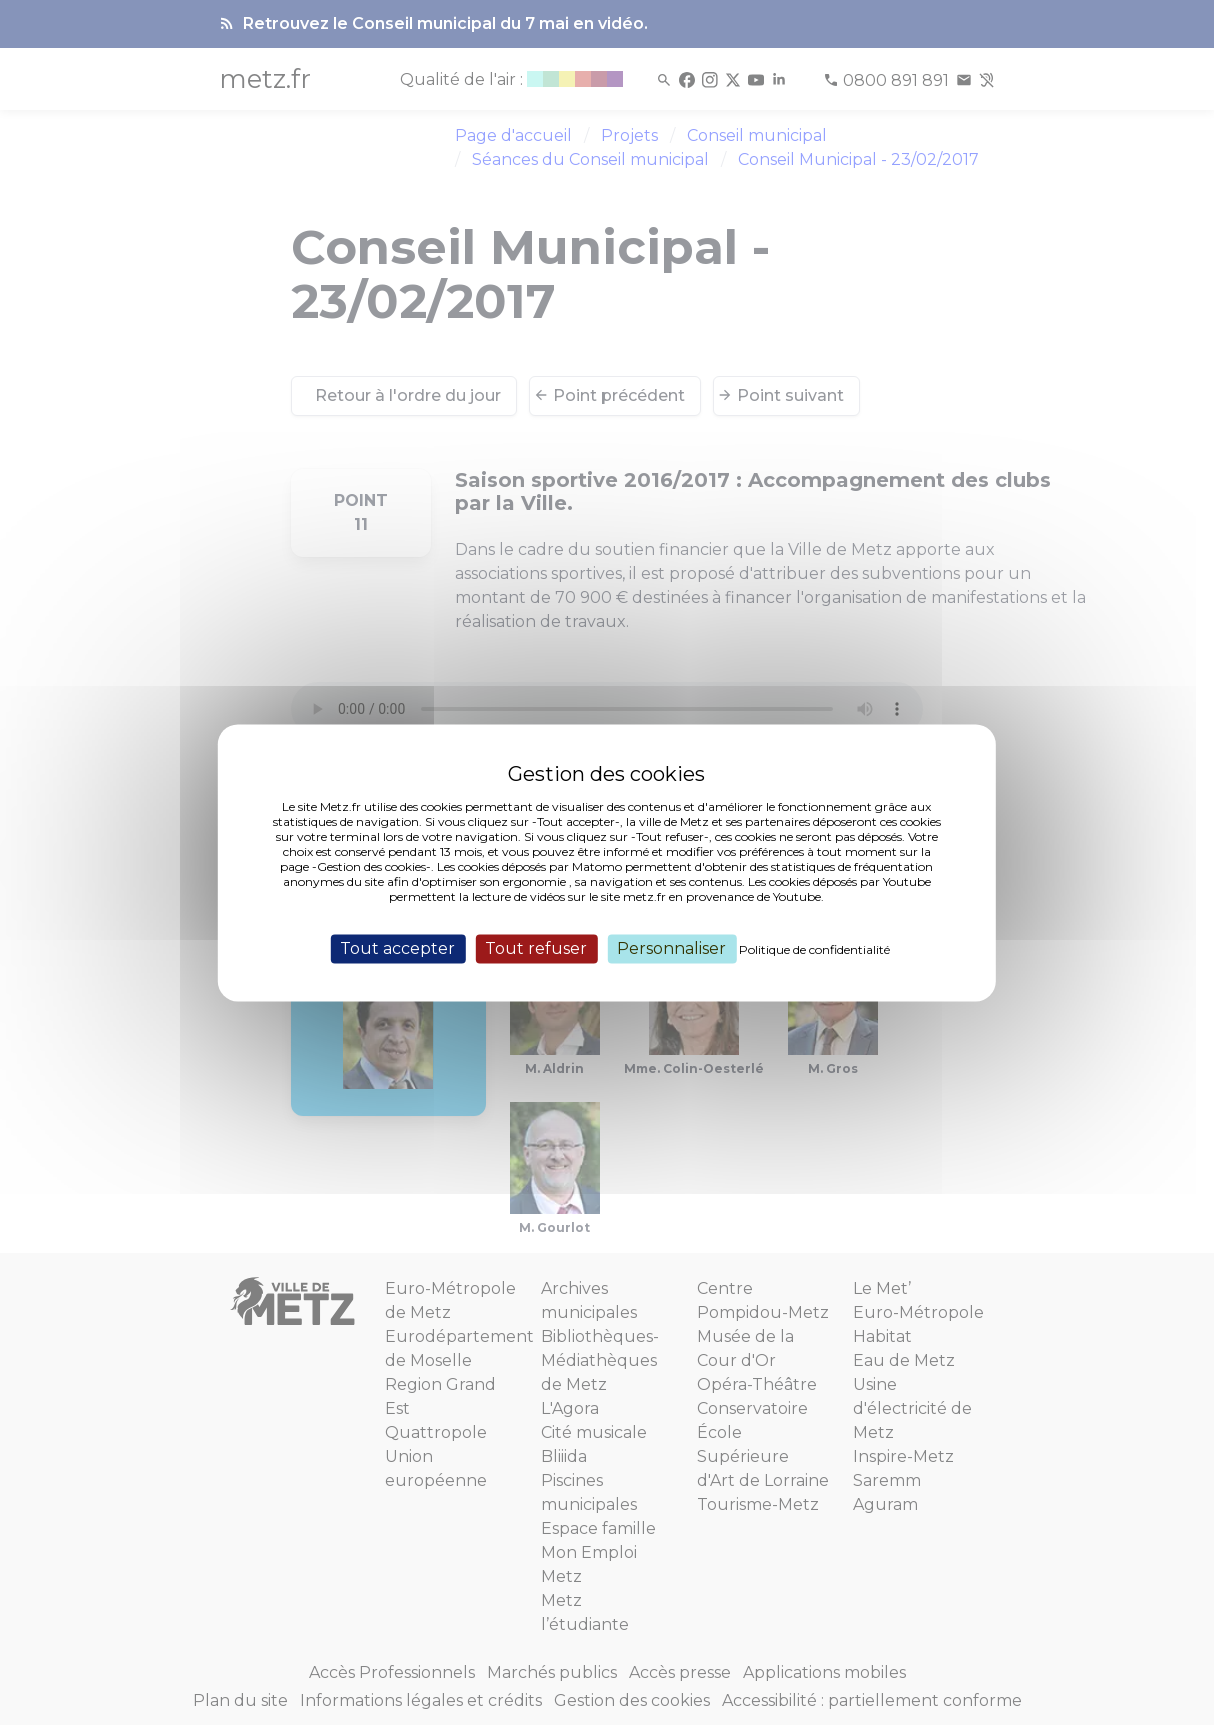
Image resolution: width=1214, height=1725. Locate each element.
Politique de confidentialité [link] (814, 949)
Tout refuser (536, 948)
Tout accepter (397, 948)
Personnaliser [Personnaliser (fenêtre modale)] (671, 948)
